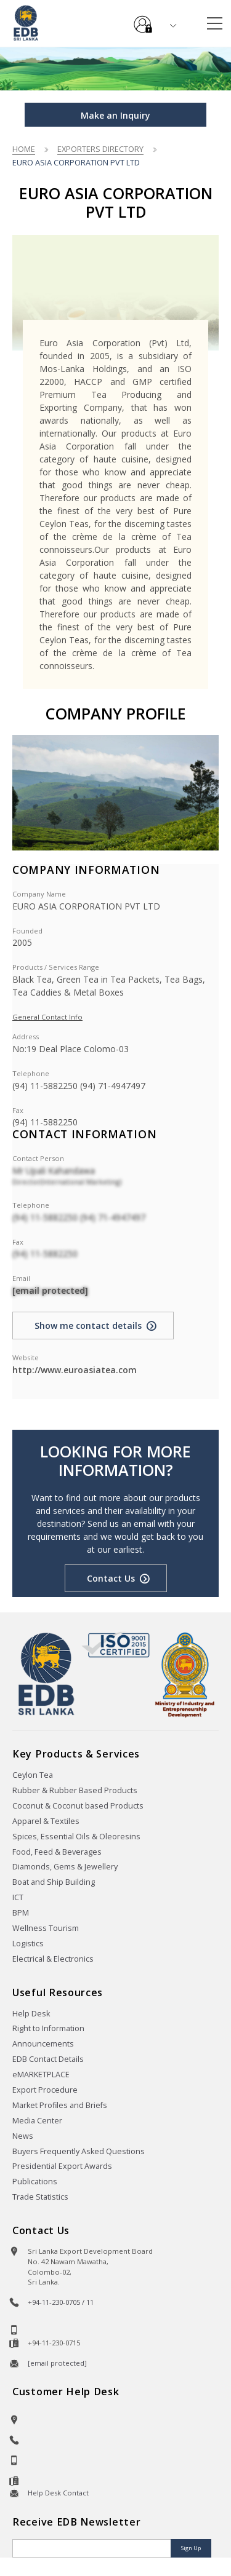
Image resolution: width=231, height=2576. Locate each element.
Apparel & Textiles (45, 1821)
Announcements (43, 2044)
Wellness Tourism (45, 1928)
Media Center (37, 2120)
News (22, 2136)
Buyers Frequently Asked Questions (78, 2151)
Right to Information (48, 2028)
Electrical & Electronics (53, 1959)
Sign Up (191, 2548)
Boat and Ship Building (53, 1882)
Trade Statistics (40, 2197)
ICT (17, 1897)
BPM (20, 1913)
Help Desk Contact (58, 2492)
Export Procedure (45, 2090)
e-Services (143, 19)
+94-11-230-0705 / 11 (61, 2302)
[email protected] (50, 1290)
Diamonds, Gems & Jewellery (65, 1866)
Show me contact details (88, 1325)
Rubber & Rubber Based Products (74, 1790)
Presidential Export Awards (62, 2166)
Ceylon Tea (32, 1775)
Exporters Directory (100, 148)
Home (23, 148)
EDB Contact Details (48, 2059)
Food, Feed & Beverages (57, 1852)
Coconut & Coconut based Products (78, 1806)
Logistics (28, 1943)
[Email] (92, 2548)
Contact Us (111, 1578)
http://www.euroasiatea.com (74, 1370)
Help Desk (31, 2013)
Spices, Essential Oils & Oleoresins (76, 1836)
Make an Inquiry (115, 115)
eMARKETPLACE (41, 2074)
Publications (34, 2181)
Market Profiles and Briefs (59, 2105)
